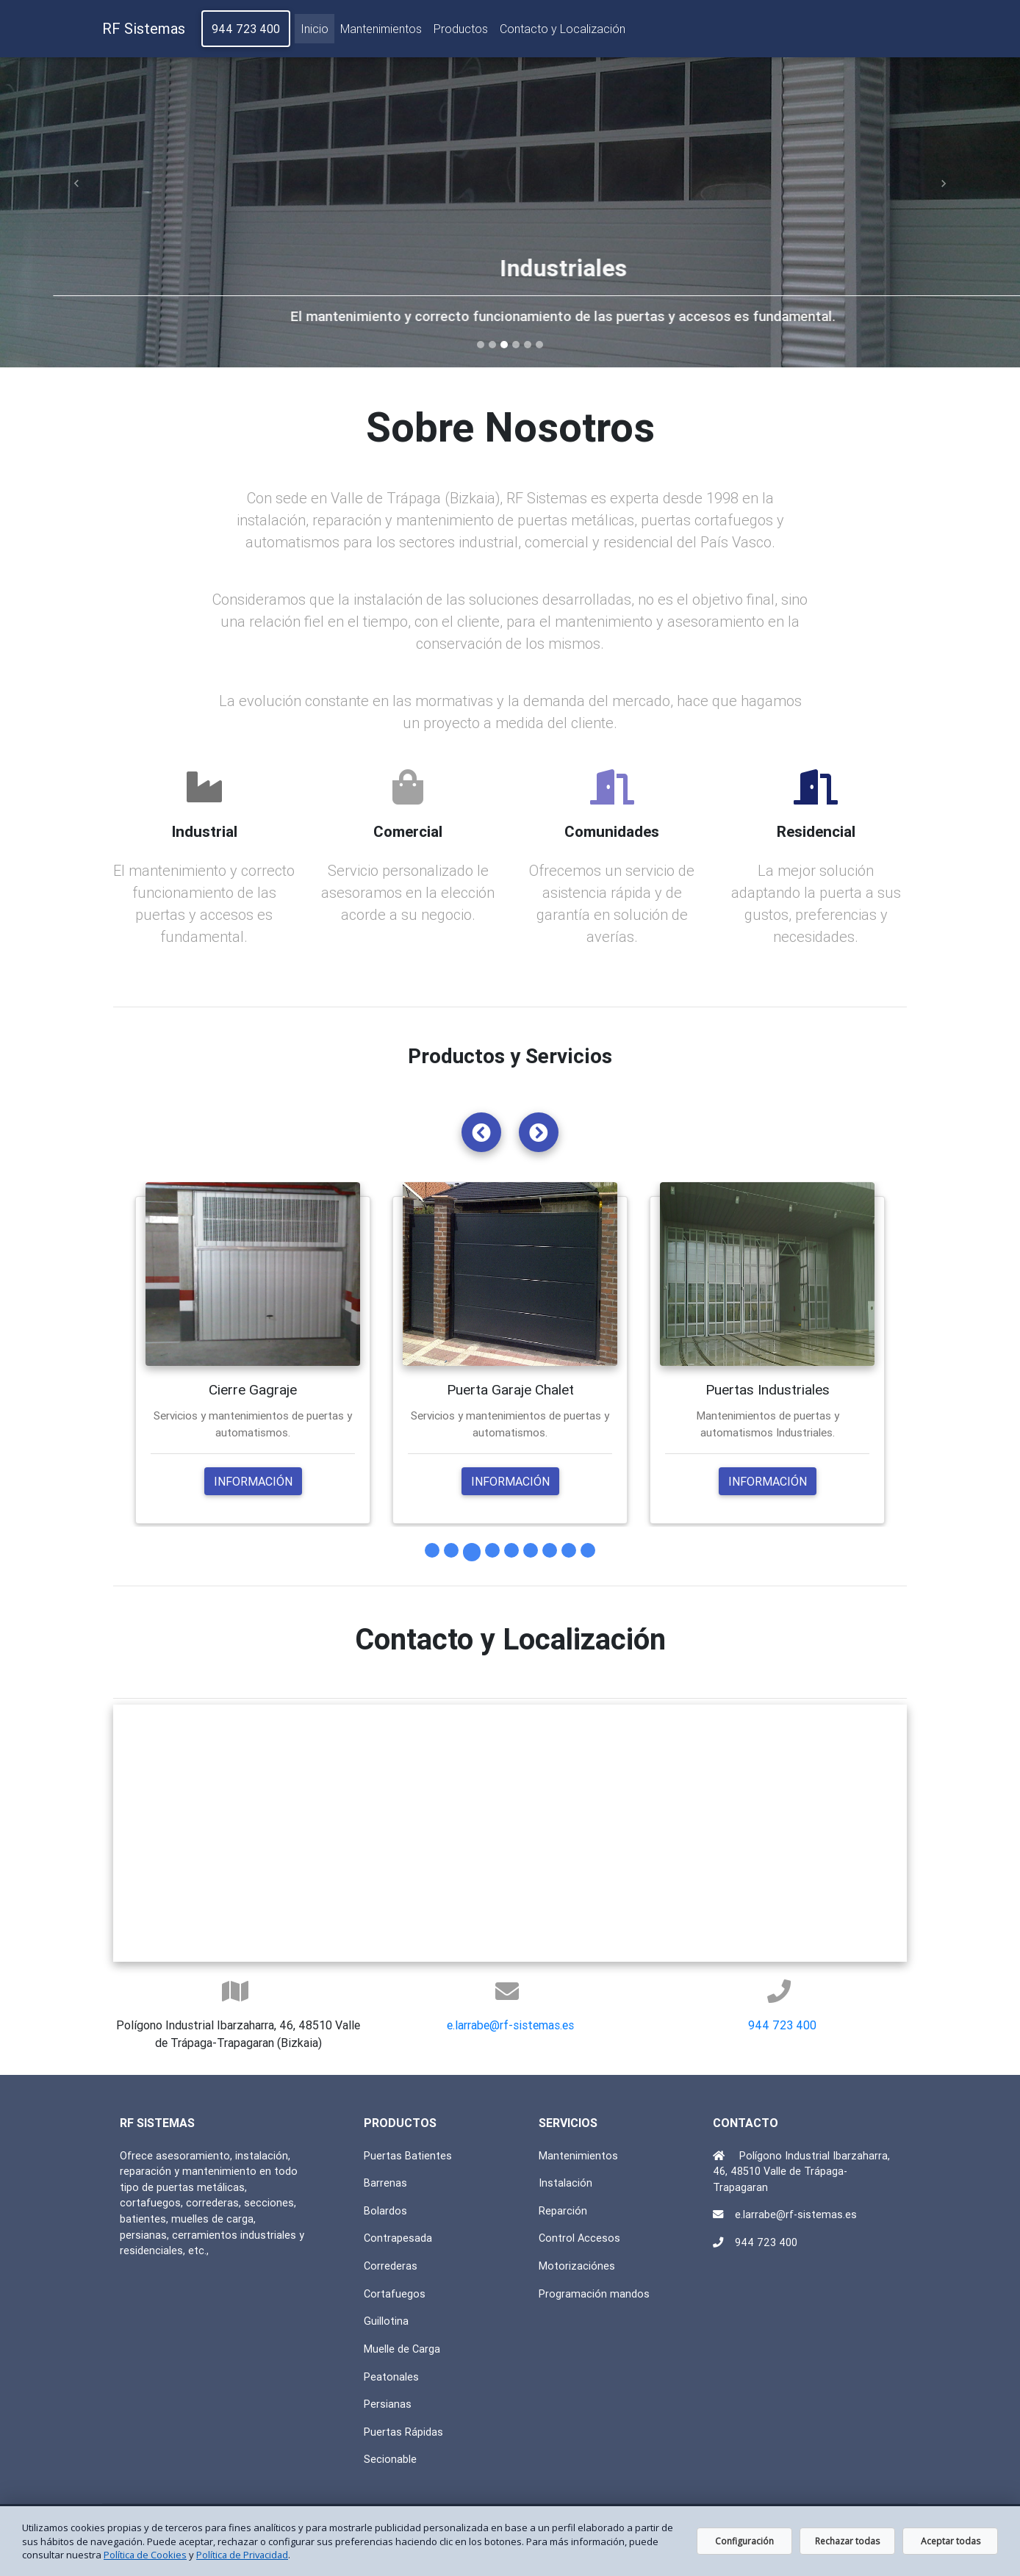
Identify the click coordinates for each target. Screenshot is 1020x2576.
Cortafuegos (394, 2293)
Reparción (563, 2210)
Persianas (388, 2404)
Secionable (390, 2460)
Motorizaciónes (577, 2266)
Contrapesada (398, 2238)
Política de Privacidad (244, 2554)
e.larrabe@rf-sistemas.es (510, 2025)
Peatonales (391, 2376)
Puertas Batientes (408, 2155)
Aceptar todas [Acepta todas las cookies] (950, 2541)
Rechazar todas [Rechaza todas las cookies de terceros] (847, 2541)
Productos (461, 31)
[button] (76, 183)
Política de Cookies (145, 2554)
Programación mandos (594, 2293)
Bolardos (385, 2210)
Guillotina (386, 2321)
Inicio (314, 30)
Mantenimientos (381, 31)
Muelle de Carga (402, 2349)
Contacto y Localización (562, 31)
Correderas (390, 2266)
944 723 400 (246, 31)
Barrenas (385, 2183)
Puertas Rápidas (403, 2432)
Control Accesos (579, 2238)
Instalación (565, 2183)
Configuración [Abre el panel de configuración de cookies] (744, 2541)
